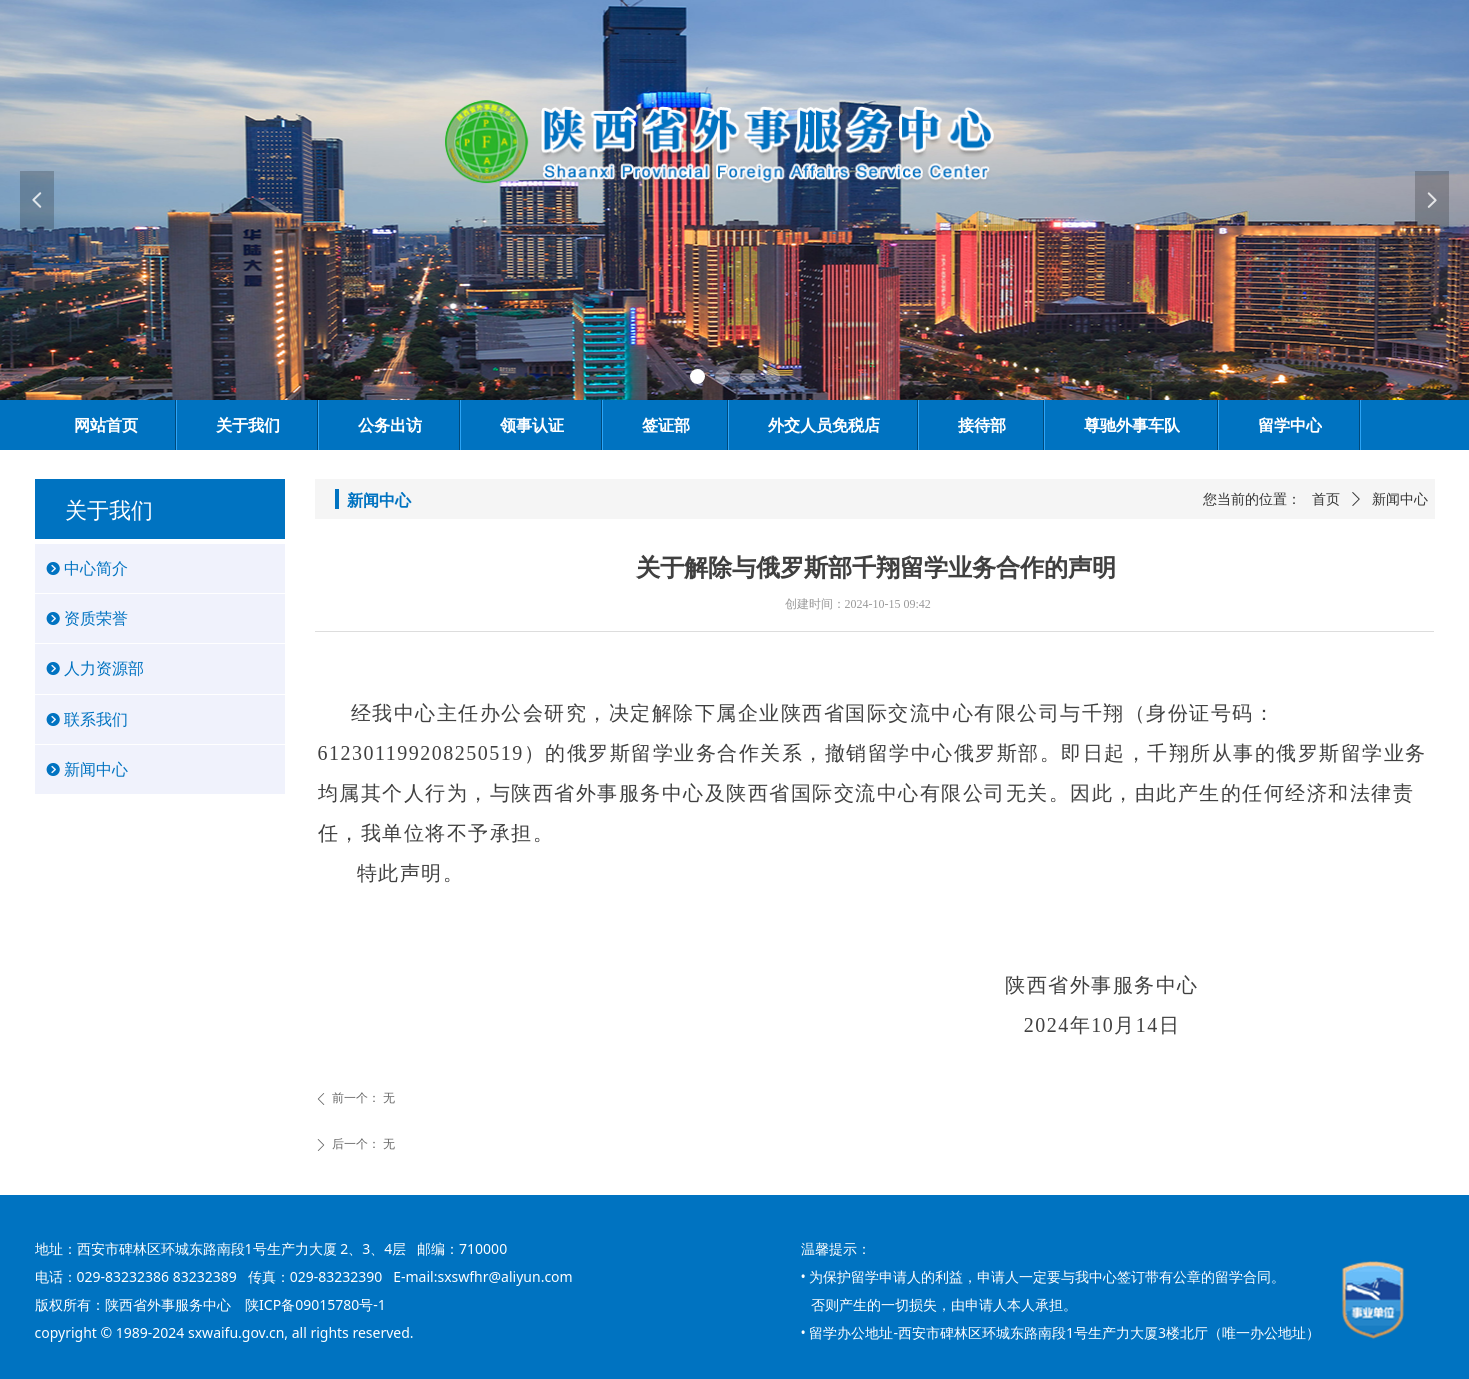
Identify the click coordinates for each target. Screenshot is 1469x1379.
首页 (1326, 499)
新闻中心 (1400, 499)
